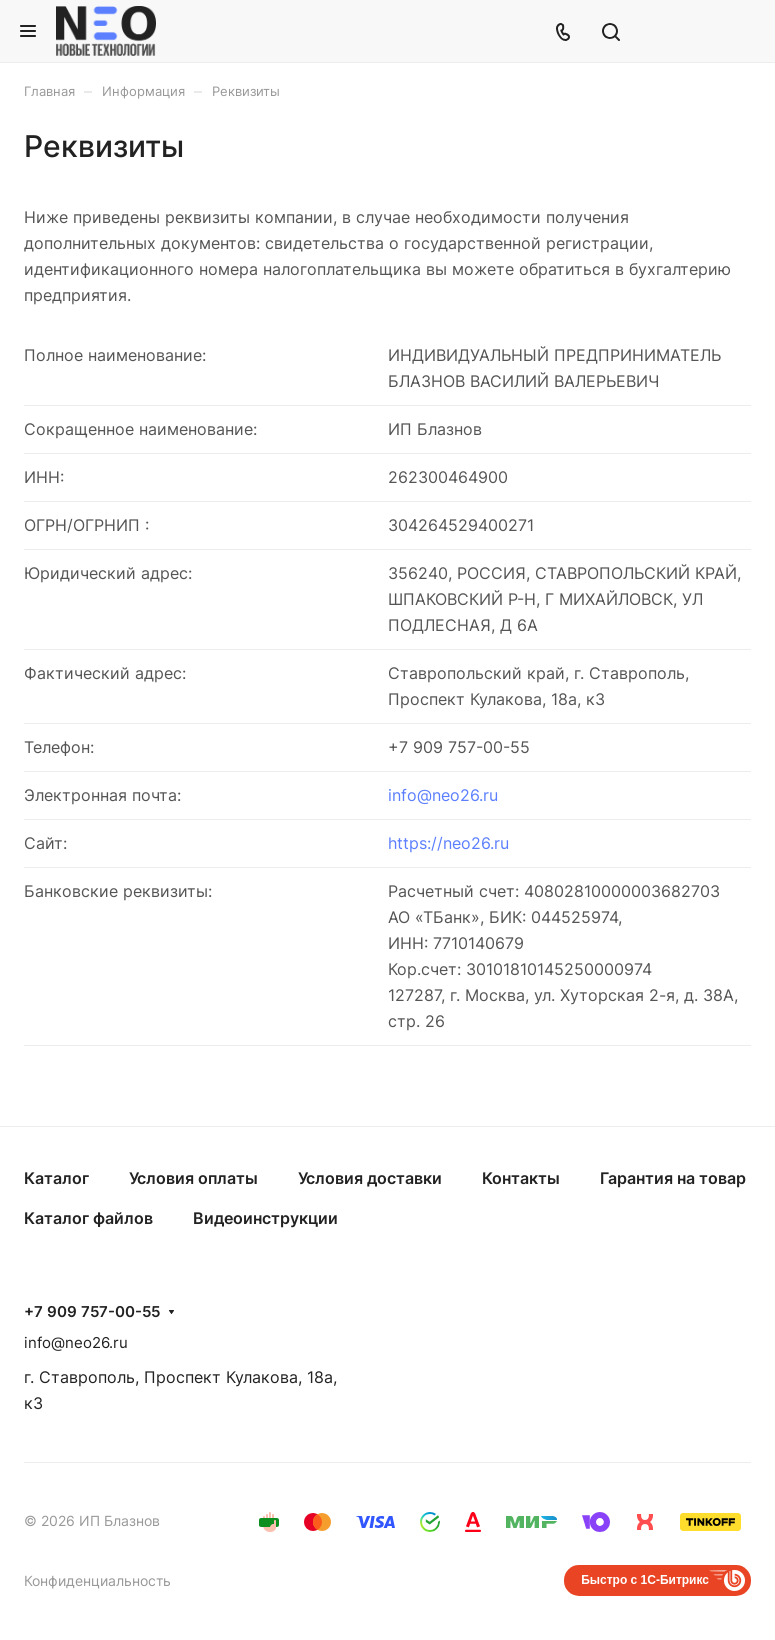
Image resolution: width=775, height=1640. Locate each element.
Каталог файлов (88, 1218)
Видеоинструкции (265, 1218)
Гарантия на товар (673, 1178)
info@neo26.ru (443, 795)
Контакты (521, 1178)
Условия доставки (370, 1178)
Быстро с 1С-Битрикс (645, 1580)
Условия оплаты (193, 1178)
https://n (420, 843)
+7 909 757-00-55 (92, 1312)
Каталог (56, 1178)
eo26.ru (480, 843)
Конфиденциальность (97, 1580)
